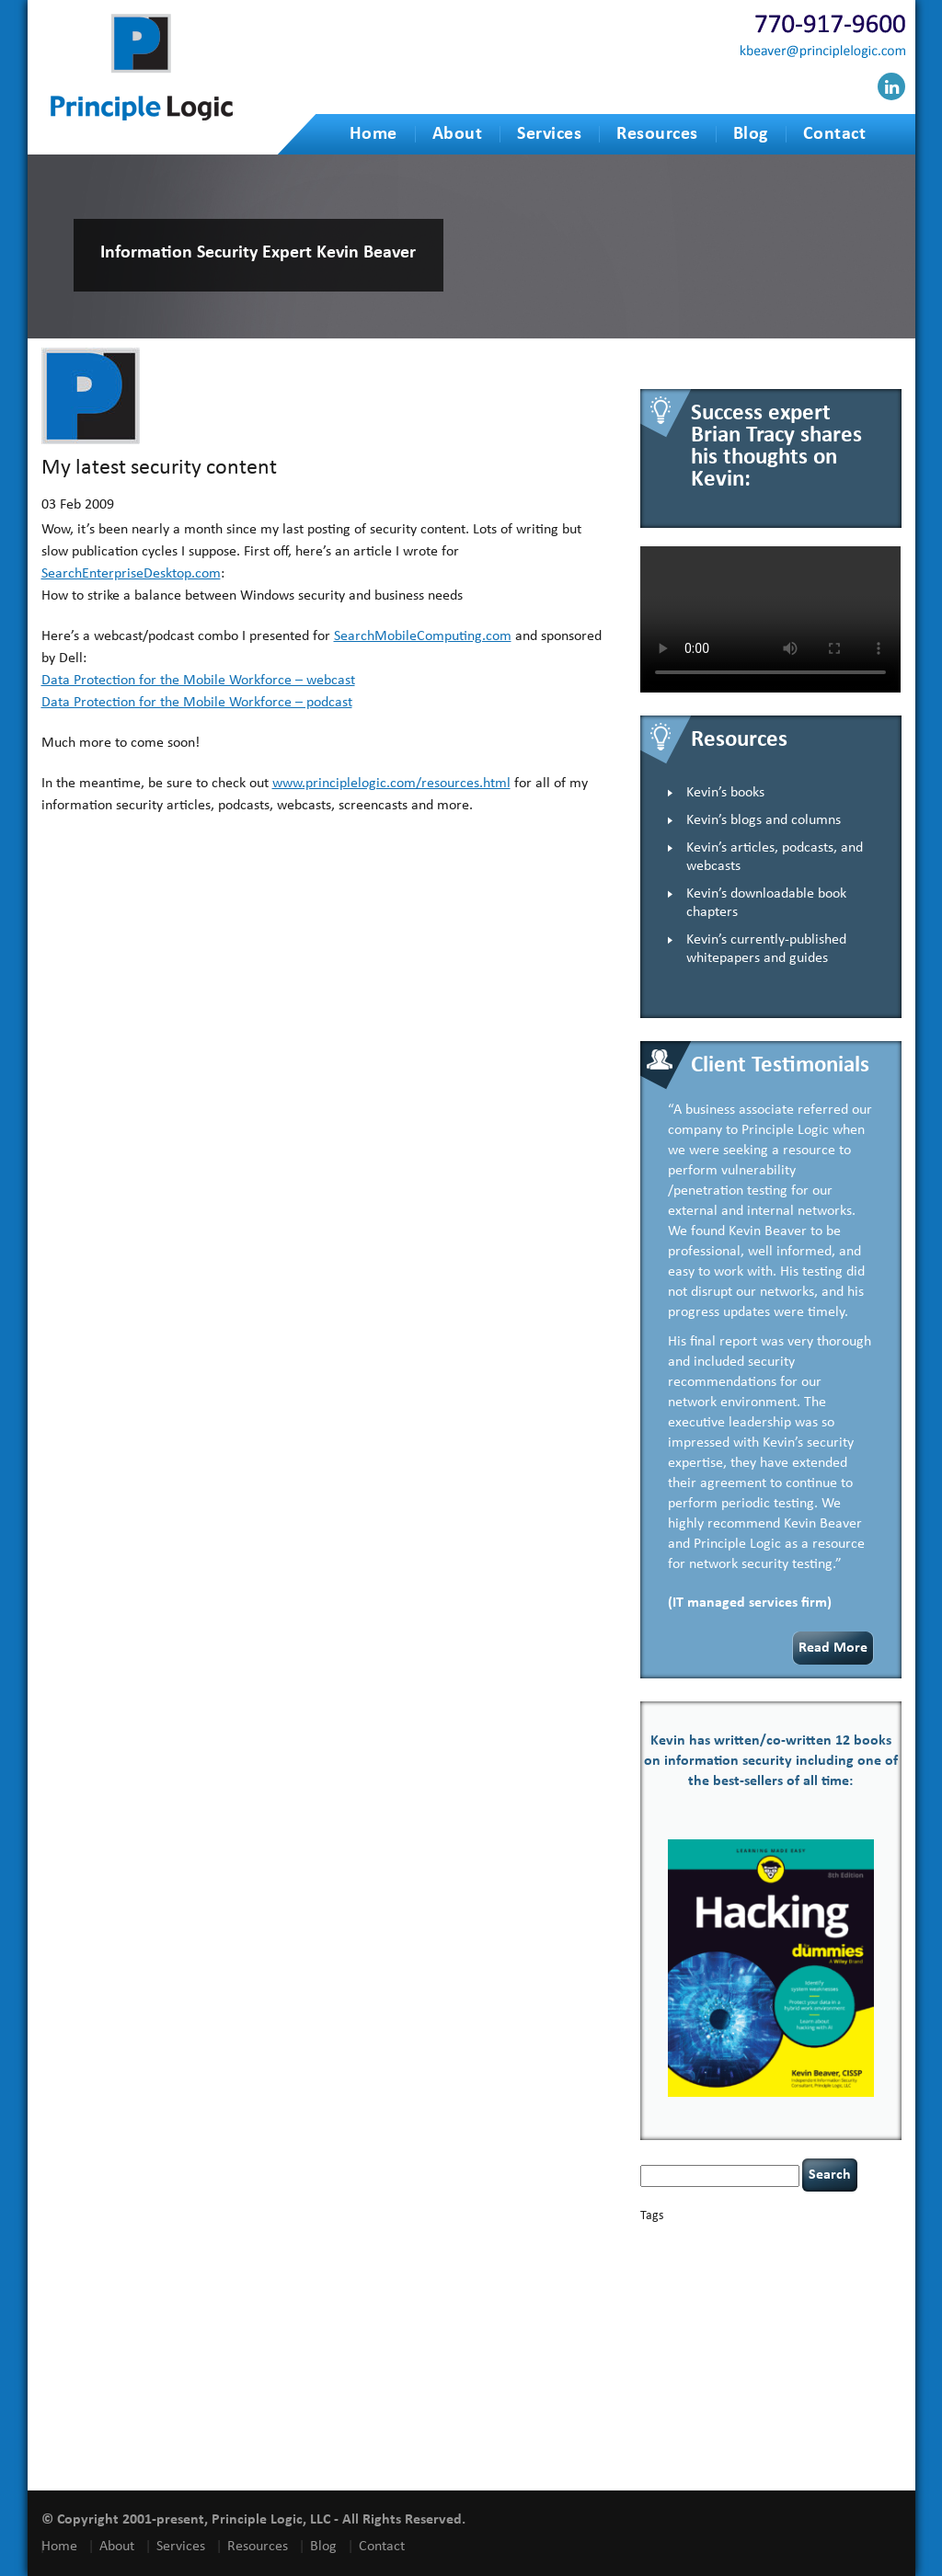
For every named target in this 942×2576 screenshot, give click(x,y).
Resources (657, 134)
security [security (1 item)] (803, 2368)
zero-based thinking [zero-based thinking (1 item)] (775, 2456)
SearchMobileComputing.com (422, 636)
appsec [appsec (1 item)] (669, 2241)
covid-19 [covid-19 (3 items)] (720, 2270)
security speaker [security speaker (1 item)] (749, 2385)
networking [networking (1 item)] (845, 2338)
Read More (832, 1648)
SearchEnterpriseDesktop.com (131, 574)
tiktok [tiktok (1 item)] (833, 2400)
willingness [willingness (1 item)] (709, 2456)
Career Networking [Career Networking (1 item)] (828, 2241)
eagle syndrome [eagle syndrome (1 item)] (768, 2286)
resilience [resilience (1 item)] (696, 2368)
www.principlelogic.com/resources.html (391, 783)
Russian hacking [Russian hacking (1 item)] (751, 2368)
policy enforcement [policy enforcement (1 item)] (780, 2351)
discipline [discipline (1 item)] (713, 2286)
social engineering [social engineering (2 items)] (833, 2384)
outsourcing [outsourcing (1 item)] (665, 2351)
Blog (750, 134)
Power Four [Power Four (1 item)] (847, 2351)
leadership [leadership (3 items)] (725, 2336)
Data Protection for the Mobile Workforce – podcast (196, 702)
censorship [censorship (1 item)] (705, 2256)
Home (373, 134)
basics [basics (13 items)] (718, 2236)
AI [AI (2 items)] (646, 2240)
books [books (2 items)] (770, 2240)
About (457, 134)
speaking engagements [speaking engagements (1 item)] (686, 2400)
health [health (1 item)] (810, 2303)
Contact (835, 134)
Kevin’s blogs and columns (763, 820)
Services (549, 134)
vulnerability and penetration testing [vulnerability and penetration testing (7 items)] (768, 2427)
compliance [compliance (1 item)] (851, 2256)
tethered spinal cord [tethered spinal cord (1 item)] (777, 2400)
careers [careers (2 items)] (660, 2255)
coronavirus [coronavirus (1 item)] (665, 2272)
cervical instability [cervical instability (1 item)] (768, 2256)
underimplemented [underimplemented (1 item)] (737, 2419)
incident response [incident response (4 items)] (774, 2318)
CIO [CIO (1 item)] (817, 2256)
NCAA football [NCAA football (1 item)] (790, 2338)
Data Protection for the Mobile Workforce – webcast (198, 680)
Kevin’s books (725, 792)
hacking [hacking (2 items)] (824, 2285)
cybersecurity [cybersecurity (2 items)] (787, 2271)
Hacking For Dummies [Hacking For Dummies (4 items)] (717, 2301)
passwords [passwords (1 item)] (715, 2351)
